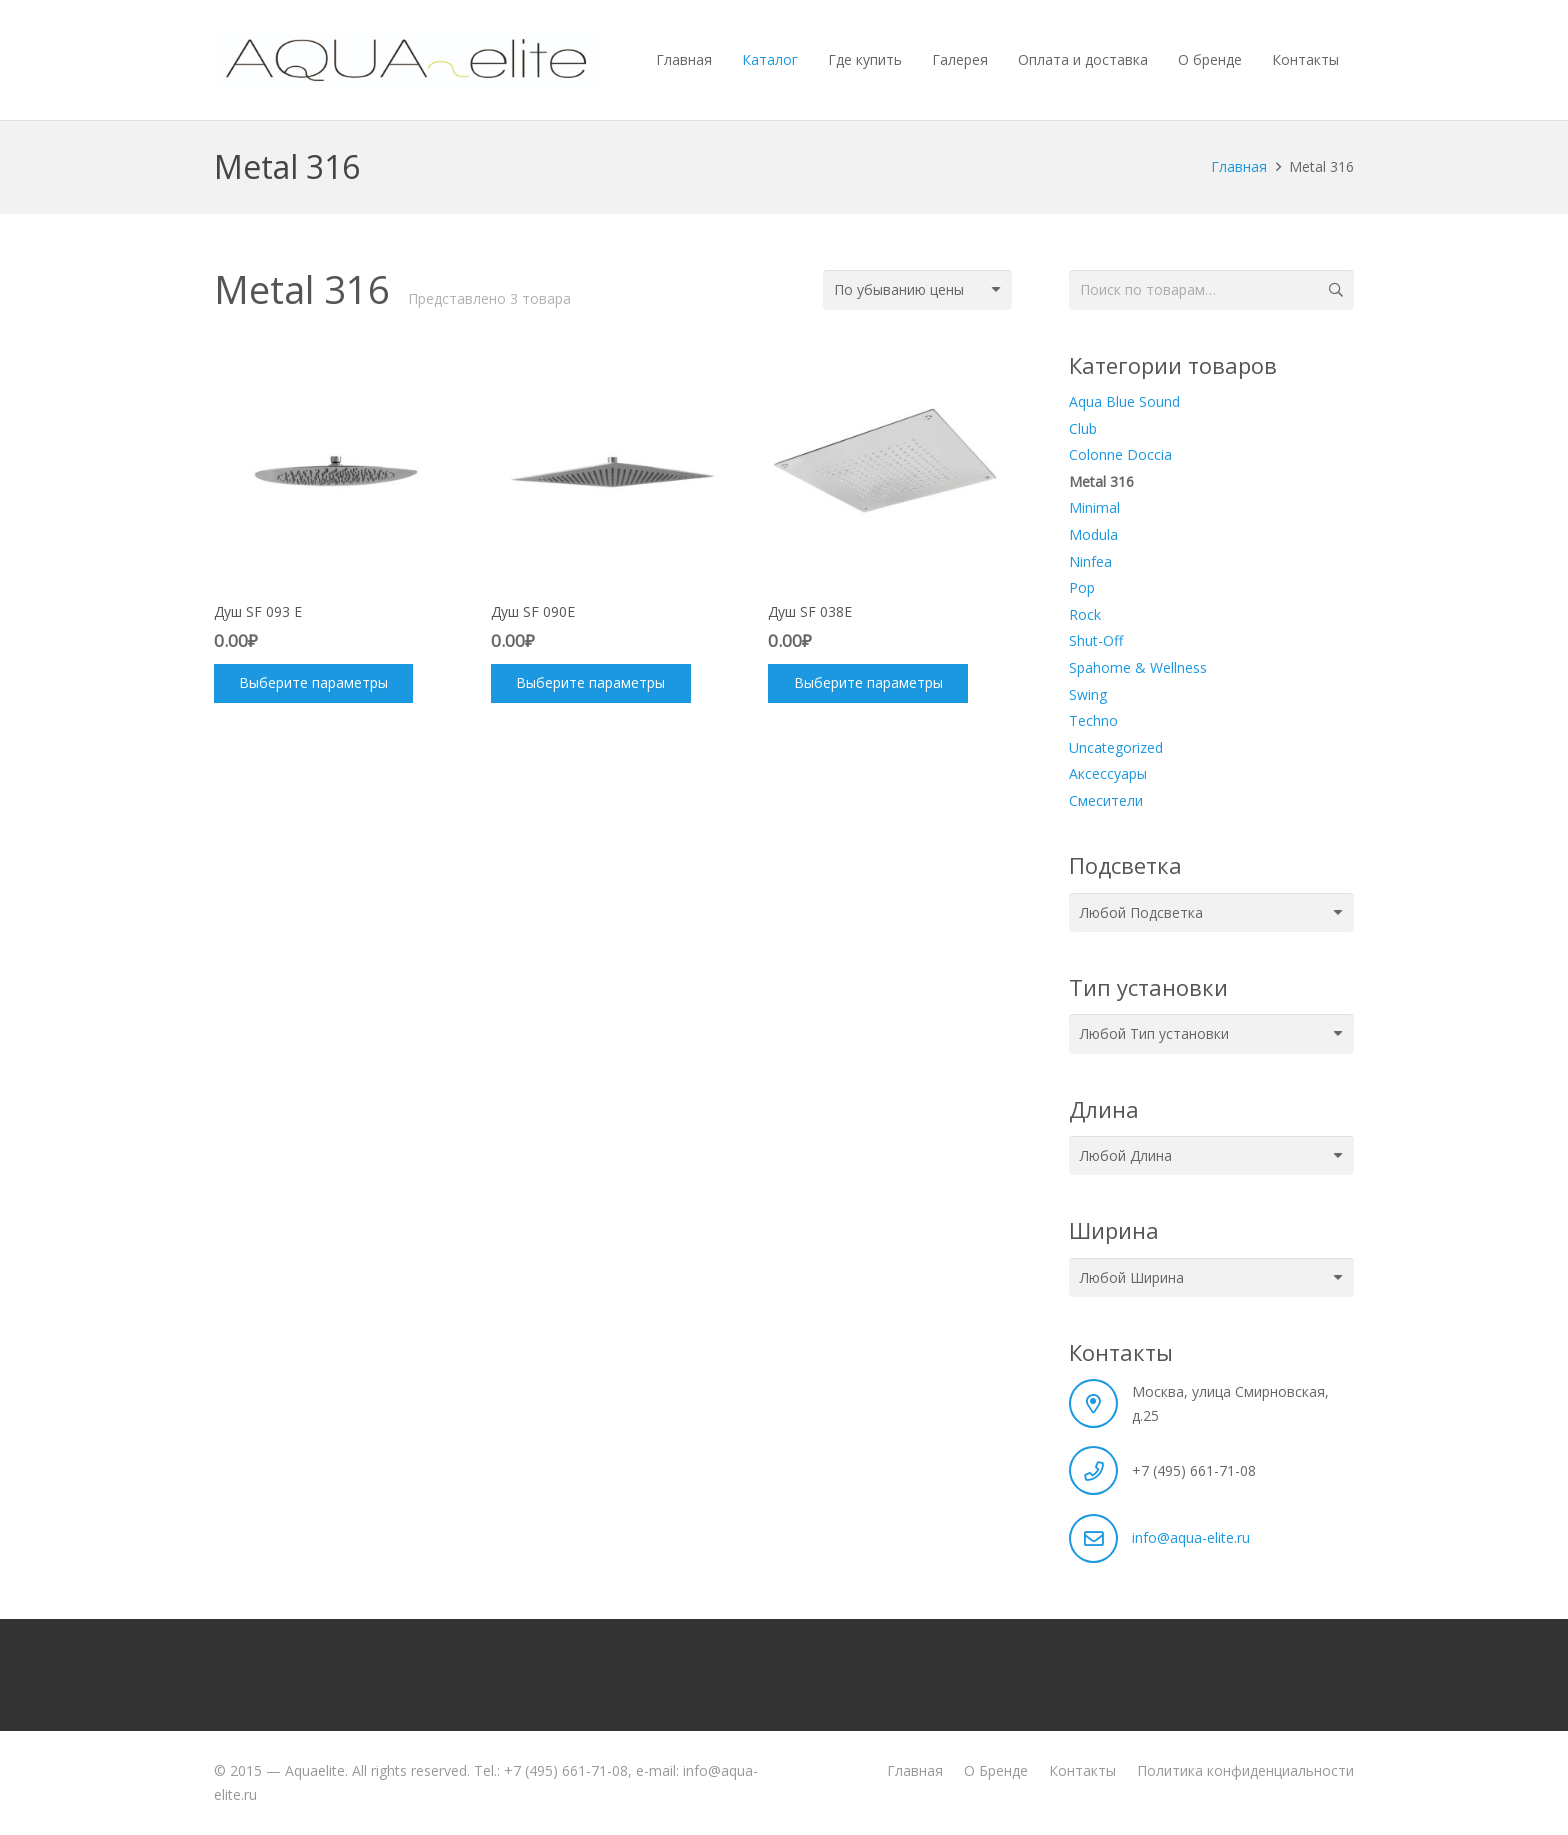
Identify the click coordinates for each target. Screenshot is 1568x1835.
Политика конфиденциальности (1245, 1770)
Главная (1239, 166)
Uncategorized (1116, 747)
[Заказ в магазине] (917, 289)
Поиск (1334, 289)
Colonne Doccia (1120, 454)
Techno (1093, 720)
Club (1083, 428)
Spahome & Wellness (1138, 667)
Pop (1082, 587)
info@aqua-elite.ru (1191, 1537)
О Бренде (996, 1770)
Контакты (1082, 1770)
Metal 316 (1101, 481)
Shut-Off (1096, 640)
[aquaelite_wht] (406, 60)
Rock (1085, 614)
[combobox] (1211, 912)
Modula (1093, 534)
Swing (1088, 694)
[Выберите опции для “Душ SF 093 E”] (313, 683)
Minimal (1094, 507)
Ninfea (1090, 561)
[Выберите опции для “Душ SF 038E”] (867, 683)
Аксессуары (1108, 773)
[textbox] (1141, 912)
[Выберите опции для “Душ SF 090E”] (590, 683)
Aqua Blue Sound (1124, 401)
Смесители (1106, 800)
